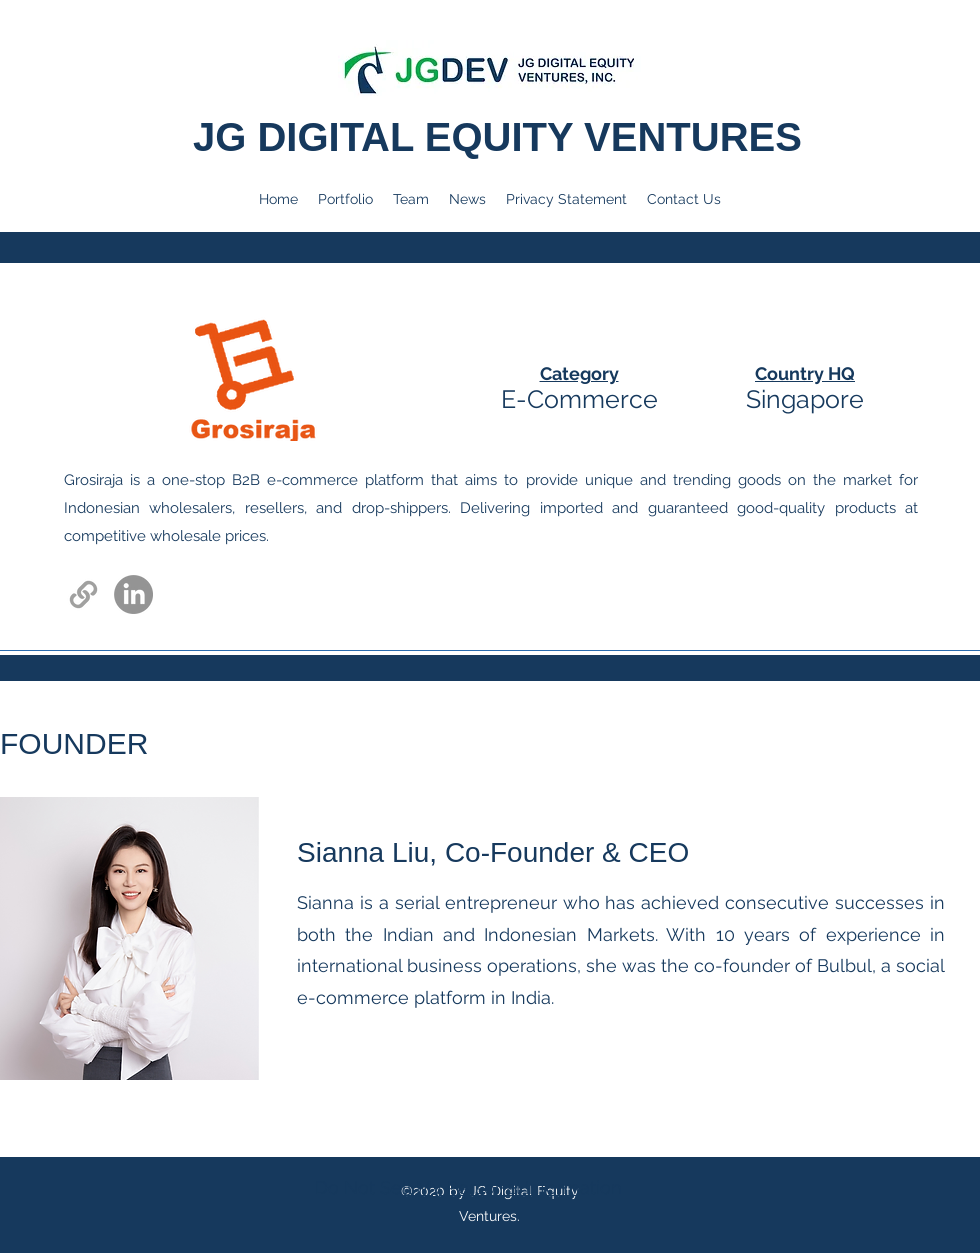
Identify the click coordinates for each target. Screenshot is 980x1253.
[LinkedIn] (133, 594)
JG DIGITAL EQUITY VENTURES (503, 137)
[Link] (83, 594)
